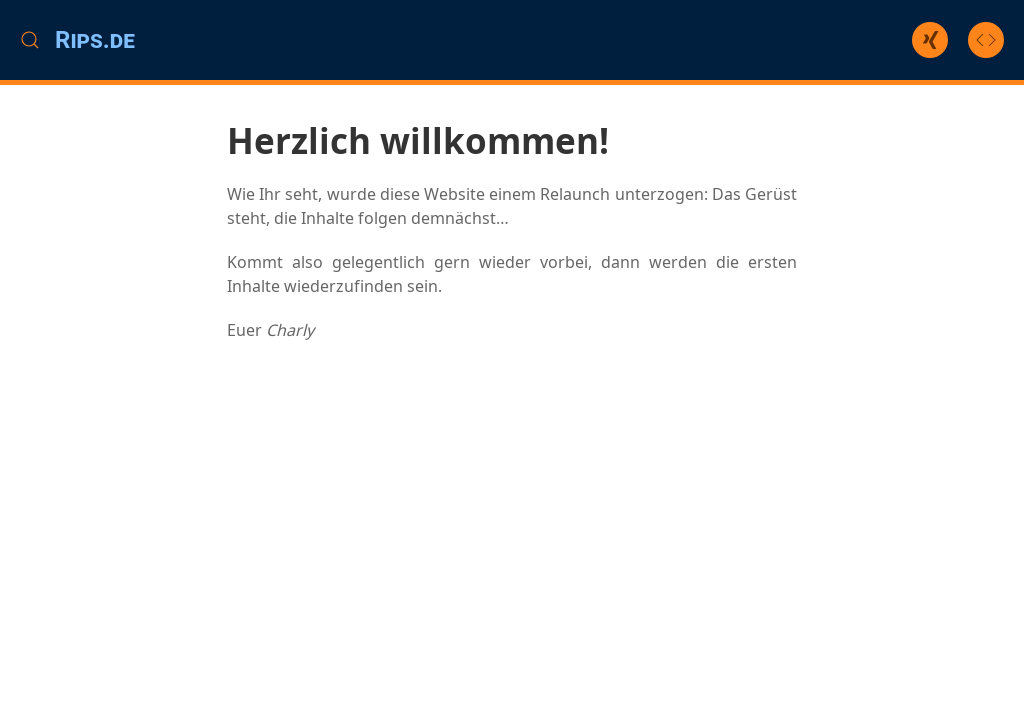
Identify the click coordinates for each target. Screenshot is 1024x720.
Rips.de (95, 40)
